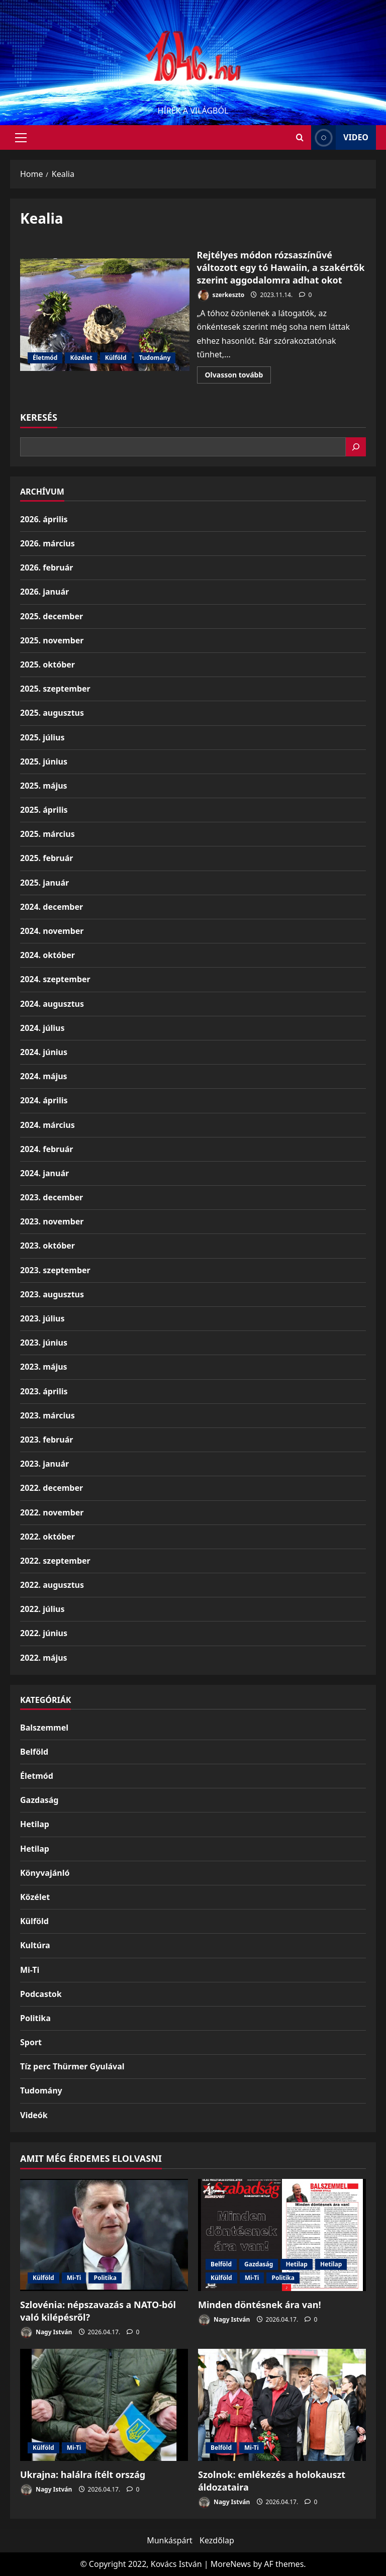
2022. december (51, 1487)
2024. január (44, 1173)
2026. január (44, 591)
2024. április (43, 1100)
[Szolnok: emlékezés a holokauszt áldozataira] (282, 2405)
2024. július (42, 1027)
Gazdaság (39, 1799)
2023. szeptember (55, 1270)
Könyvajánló (44, 1872)
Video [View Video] (339, 137)
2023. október (47, 1245)
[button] (21, 137)
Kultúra (35, 1945)
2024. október (47, 955)
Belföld (34, 1751)
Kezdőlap (217, 2540)
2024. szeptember (55, 979)
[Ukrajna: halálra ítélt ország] (104, 2405)
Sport (31, 2042)
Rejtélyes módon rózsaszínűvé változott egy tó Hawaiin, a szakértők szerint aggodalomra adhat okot (104, 314)
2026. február (46, 567)
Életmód (45, 357)
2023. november (51, 1221)
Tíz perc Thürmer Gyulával (72, 2066)
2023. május (43, 1366)
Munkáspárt (169, 2540)
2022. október (47, 1536)
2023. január (44, 1463)
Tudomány (155, 357)
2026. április (43, 519)
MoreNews (231, 2563)
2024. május (43, 1076)
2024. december (51, 906)
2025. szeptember (55, 688)
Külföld (116, 357)
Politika (35, 2018)
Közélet (81, 357)
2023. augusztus (52, 1294)
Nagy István (46, 2332)
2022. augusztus (52, 1584)
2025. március (47, 833)
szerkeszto (221, 295)
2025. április (43, 809)
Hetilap (34, 1824)
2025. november (51, 640)
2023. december (51, 1197)
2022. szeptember (55, 1560)
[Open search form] (300, 137)
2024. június (43, 1052)
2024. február (46, 1149)
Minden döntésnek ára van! (259, 2305)
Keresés (38, 417)
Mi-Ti (29, 1969)
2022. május (43, 1657)
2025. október (47, 664)
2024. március (47, 1124)
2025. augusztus (52, 712)
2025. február (46, 858)
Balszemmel (44, 1727)
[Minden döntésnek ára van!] (282, 2235)
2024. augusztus (52, 1003)
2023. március (47, 1415)
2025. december (51, 616)
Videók (34, 2115)
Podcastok (41, 1993)
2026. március (47, 543)
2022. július (42, 1608)
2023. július (42, 1318)
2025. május (43, 785)
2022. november (51, 1512)
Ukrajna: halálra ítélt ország (82, 2474)
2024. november (51, 930)
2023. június (43, 1342)
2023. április (43, 1391)
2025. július (42, 737)
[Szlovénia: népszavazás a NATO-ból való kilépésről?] (104, 2235)
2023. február (46, 1439)
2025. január (44, 882)
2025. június (43, 761)
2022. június (43, 1633)
